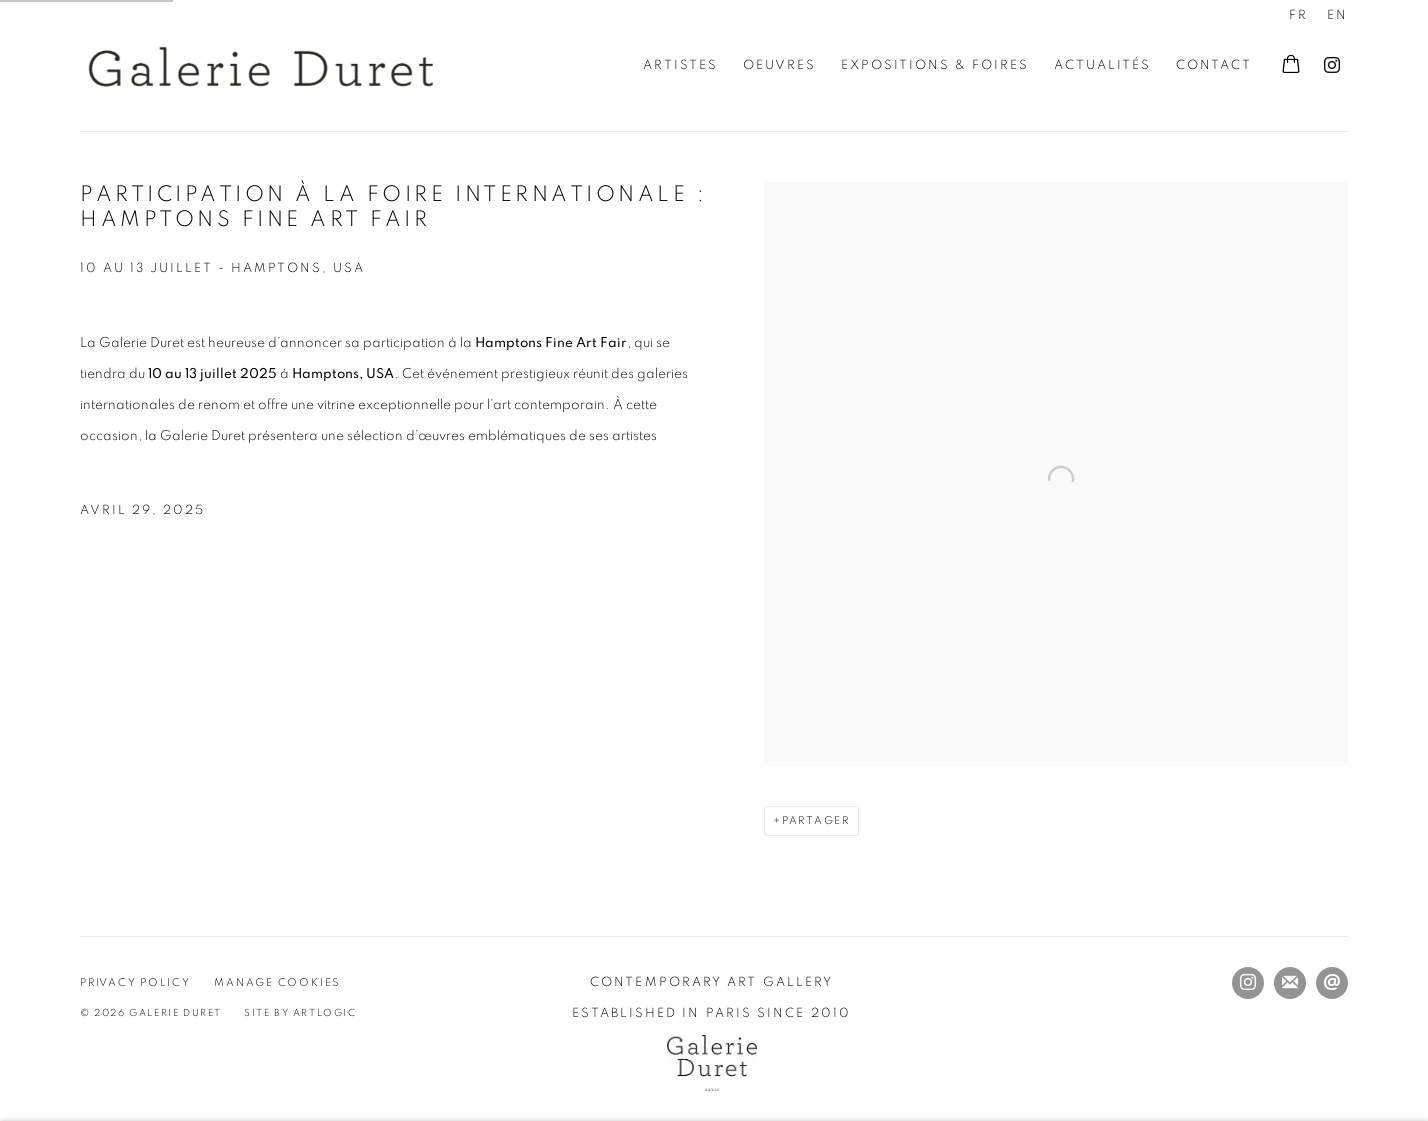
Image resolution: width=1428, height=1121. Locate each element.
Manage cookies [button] (277, 982)
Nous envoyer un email (1332, 983)
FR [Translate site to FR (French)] (1298, 15)
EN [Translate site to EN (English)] (1337, 15)
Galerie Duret (260, 65)
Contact (1214, 65)
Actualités (1102, 65)
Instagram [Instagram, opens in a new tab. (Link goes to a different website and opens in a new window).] (1332, 66)
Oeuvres (779, 65)
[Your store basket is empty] (1291, 66)
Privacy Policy (135, 982)
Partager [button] (816, 820)
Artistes (680, 65)
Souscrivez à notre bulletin (1290, 983)
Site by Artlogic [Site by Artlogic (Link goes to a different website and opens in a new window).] (300, 1013)
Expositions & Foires (935, 65)
